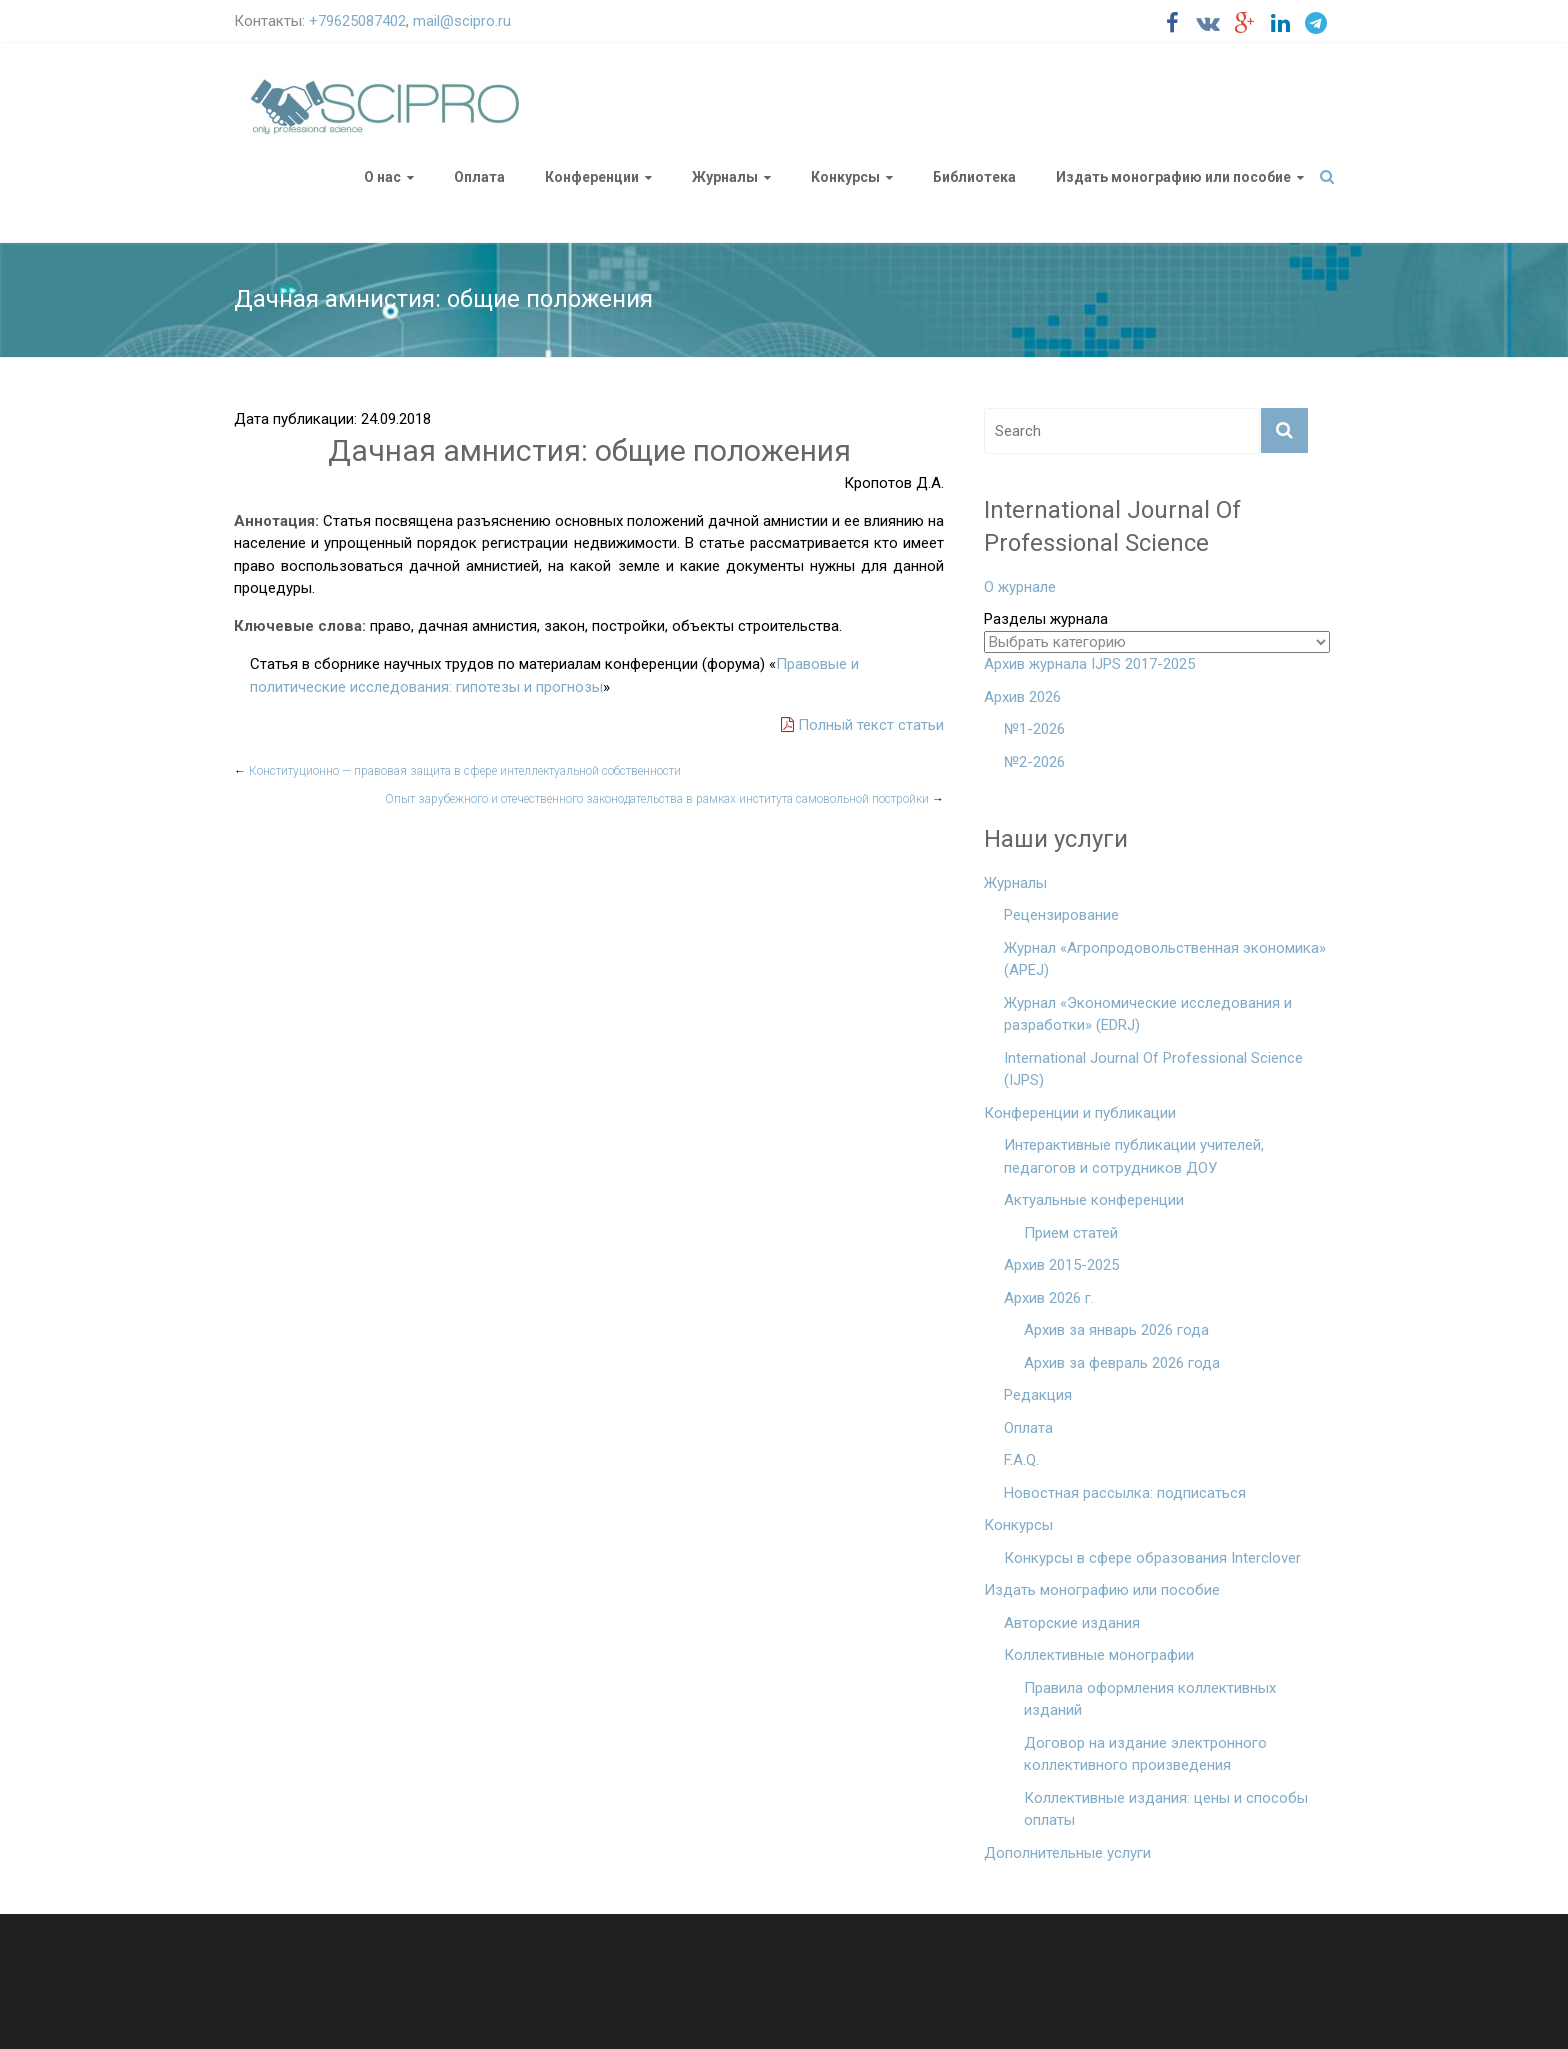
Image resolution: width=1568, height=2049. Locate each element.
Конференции (592, 177)
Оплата (479, 177)
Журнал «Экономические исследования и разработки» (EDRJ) (1148, 1014)
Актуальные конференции (1094, 1200)
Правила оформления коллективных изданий (1150, 1699)
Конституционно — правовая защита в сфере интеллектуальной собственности (457, 771)
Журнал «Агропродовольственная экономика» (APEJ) (1165, 959)
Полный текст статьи (862, 725)
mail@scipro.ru (462, 21)
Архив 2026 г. (1049, 1298)
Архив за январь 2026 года (1116, 1330)
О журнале (1020, 587)
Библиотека (974, 177)
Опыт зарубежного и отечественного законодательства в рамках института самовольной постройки (664, 799)
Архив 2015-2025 (1061, 1265)
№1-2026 (1034, 729)
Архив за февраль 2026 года (1122, 1363)
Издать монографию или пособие (1173, 177)
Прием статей (1071, 1233)
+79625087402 (357, 21)
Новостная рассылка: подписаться (1125, 1493)
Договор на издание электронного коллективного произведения (1145, 1754)
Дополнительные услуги (1067, 1853)
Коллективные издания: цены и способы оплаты (1166, 1809)
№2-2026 (1034, 762)
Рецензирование (1061, 915)
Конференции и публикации (1080, 1113)
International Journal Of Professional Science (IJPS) (1153, 1069)
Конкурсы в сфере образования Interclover (1152, 1558)
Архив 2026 (1022, 697)
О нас (382, 177)
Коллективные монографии (1099, 1655)
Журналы (725, 177)
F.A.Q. (1021, 1460)
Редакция (1038, 1395)
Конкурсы (845, 177)
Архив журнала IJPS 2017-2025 (1089, 664)
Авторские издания (1072, 1623)
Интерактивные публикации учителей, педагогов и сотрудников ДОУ (1134, 1156)
